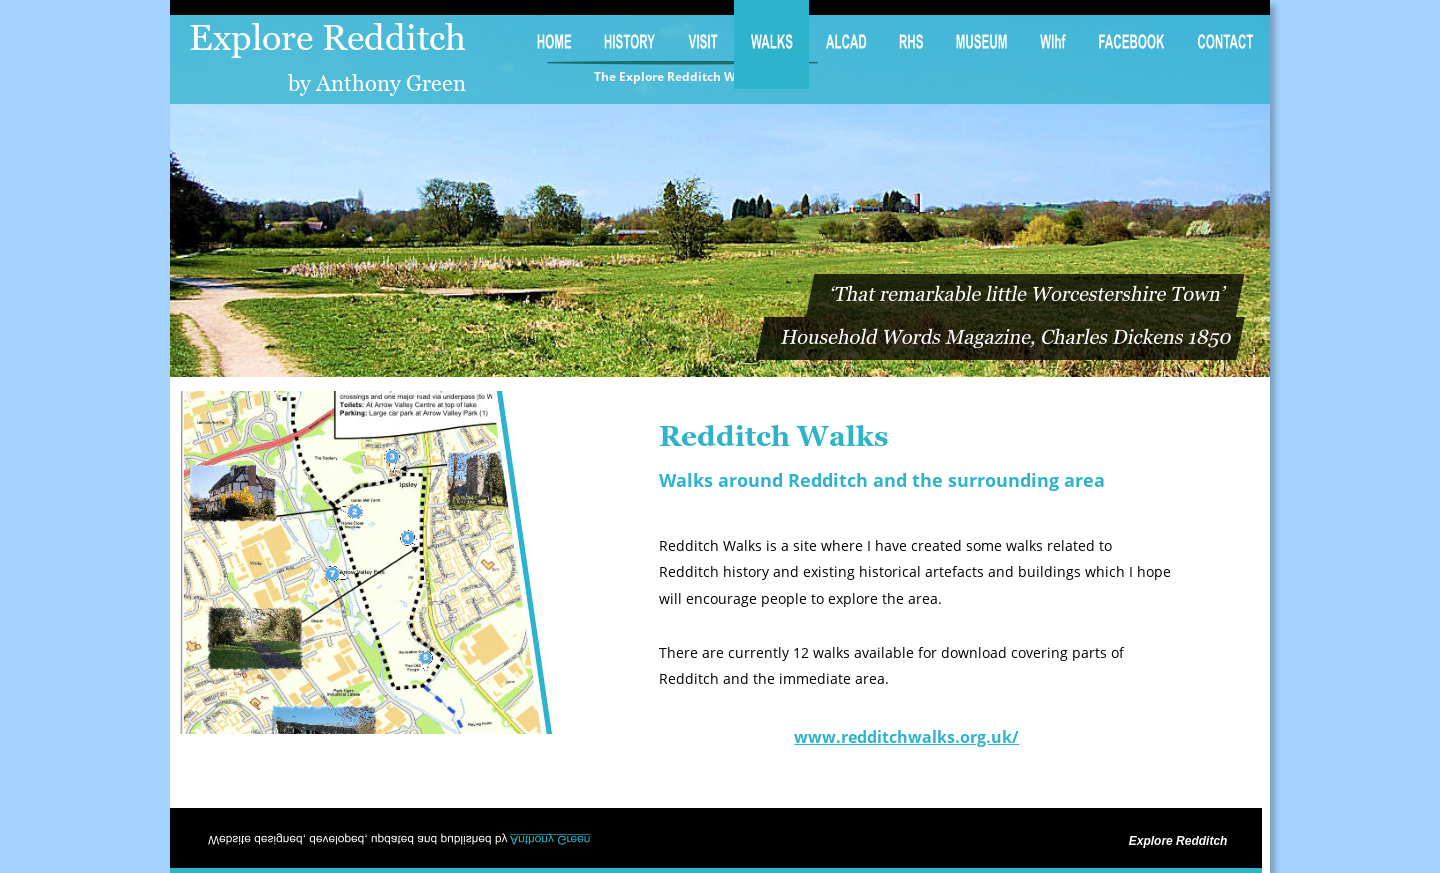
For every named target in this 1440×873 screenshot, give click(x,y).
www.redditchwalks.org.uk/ (906, 737)
